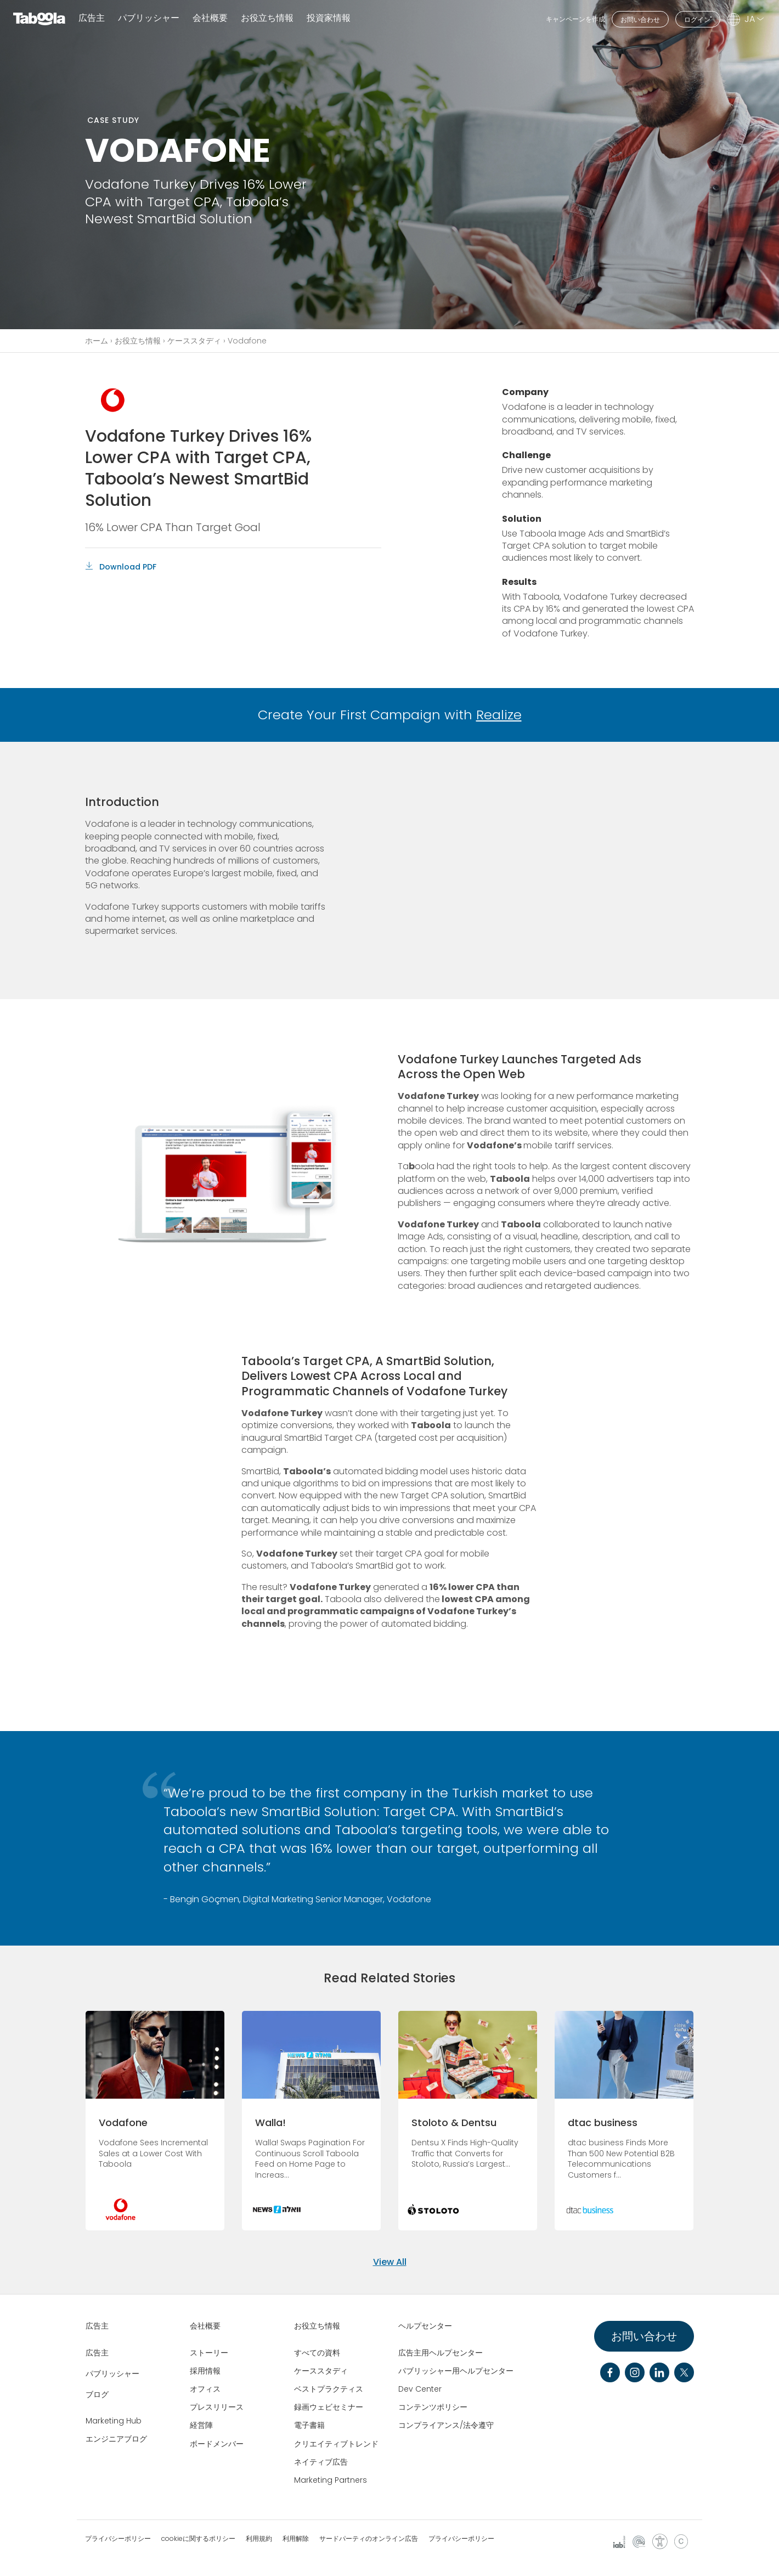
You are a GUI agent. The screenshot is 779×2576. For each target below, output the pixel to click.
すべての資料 (317, 2353)
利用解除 (296, 2538)
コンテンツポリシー (432, 2407)
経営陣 (201, 2425)
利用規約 (259, 2538)
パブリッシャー (148, 18)
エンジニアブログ (116, 2439)
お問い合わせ (640, 19)
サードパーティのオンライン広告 (368, 2538)
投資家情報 (329, 18)
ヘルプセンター (425, 2326)
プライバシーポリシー (118, 2538)
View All (390, 2262)
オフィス (205, 2389)
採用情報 (205, 2371)
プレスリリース (217, 2407)
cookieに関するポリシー (198, 2538)
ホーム (96, 341)
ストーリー (209, 2353)
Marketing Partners (330, 2480)
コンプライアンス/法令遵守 (446, 2425)
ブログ (97, 2394)
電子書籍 (309, 2425)
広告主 (91, 18)
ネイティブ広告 (321, 2462)
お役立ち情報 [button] (267, 18)
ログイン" (698, 19)
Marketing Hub (114, 2421)
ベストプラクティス (328, 2389)
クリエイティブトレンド (336, 2444)
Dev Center (420, 2389)
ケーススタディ (194, 341)
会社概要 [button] (210, 18)
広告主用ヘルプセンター (440, 2353)
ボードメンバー (217, 2444)
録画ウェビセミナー (328, 2407)
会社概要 (205, 2326)
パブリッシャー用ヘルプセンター (455, 2371)
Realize (499, 715)
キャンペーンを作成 (575, 19)
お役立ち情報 (138, 341)
